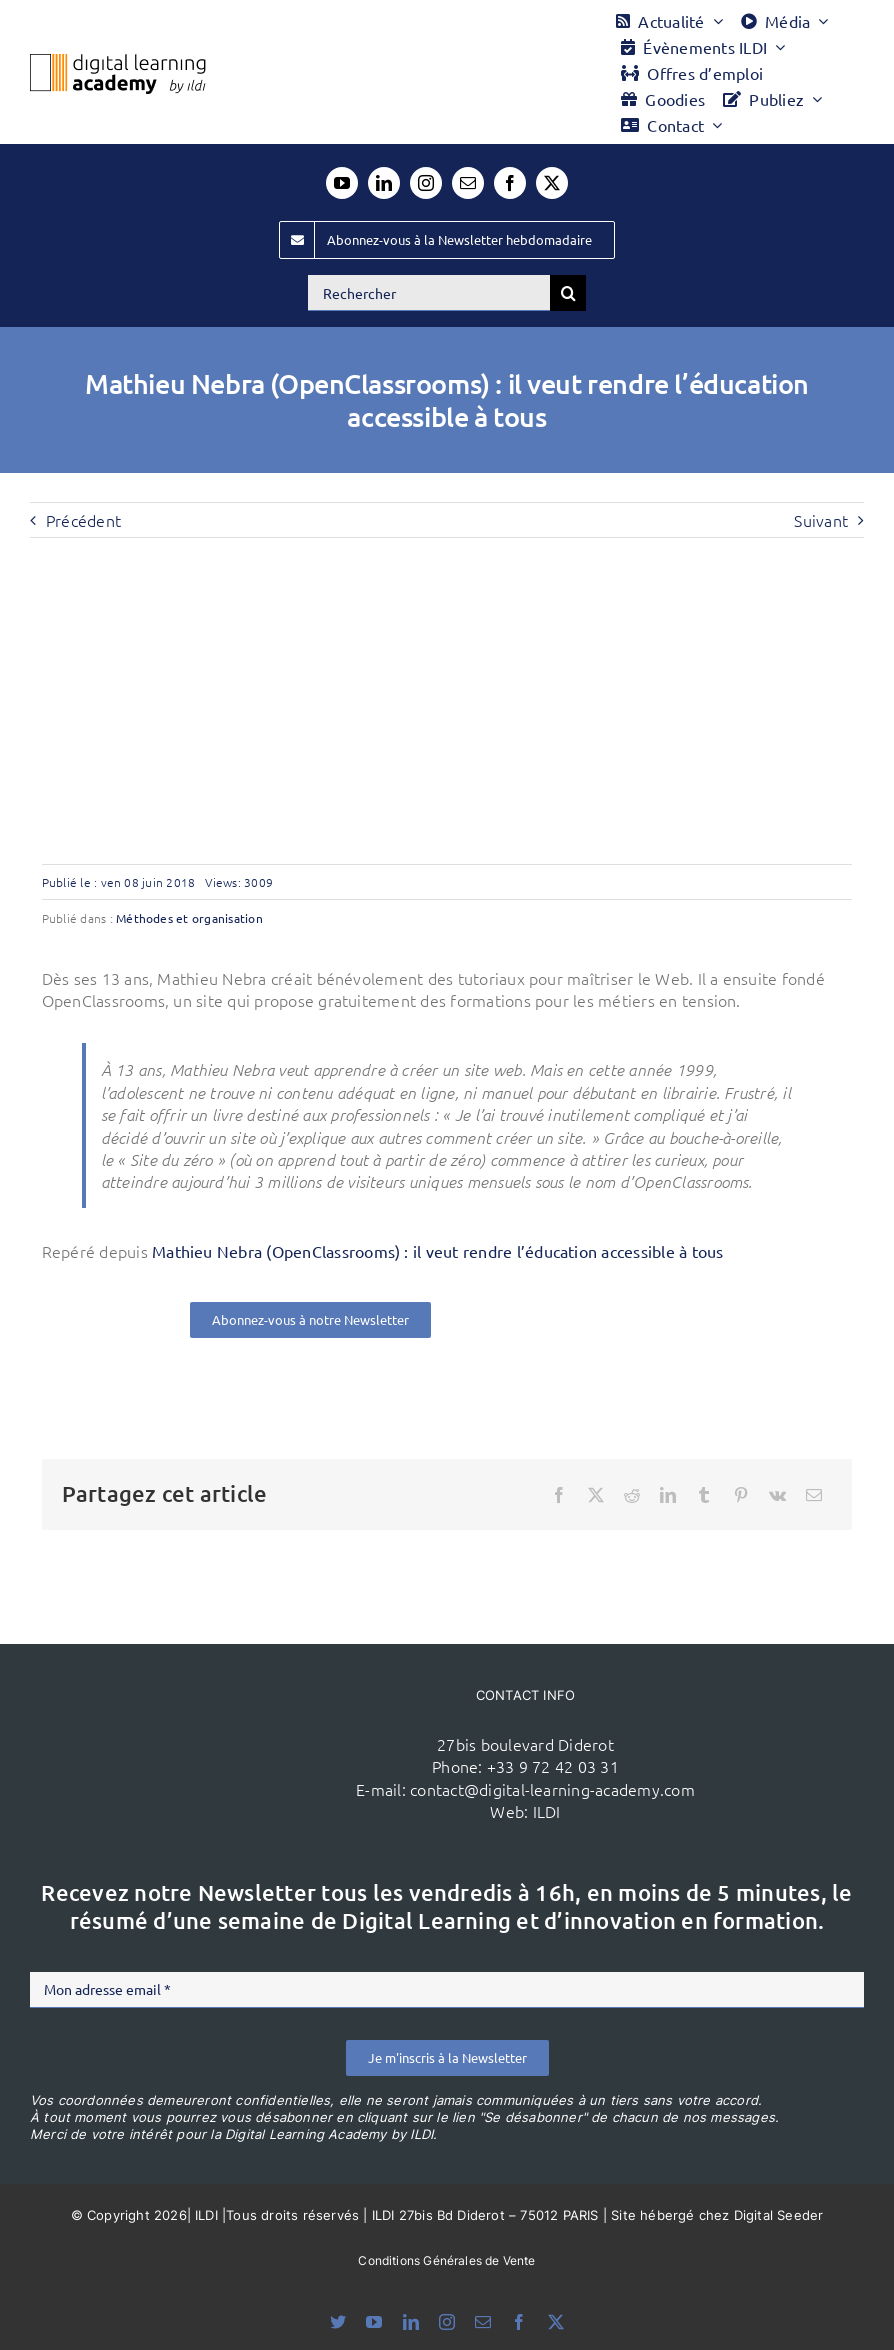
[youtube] (342, 183)
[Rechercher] (429, 293)
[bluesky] (338, 2322)
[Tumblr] (704, 1495)
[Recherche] (568, 293)
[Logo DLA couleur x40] (118, 62)
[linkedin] (384, 183)
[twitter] (552, 183)
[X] (596, 1495)
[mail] (468, 183)
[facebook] (510, 183)
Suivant (821, 520)
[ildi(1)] (230, 1709)
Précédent (83, 520)
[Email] (814, 1495)
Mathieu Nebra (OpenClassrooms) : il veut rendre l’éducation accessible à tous (437, 1251)
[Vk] (777, 1495)
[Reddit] (632, 1495)
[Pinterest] (741, 1495)
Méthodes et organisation (189, 918)
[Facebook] (559, 1495)
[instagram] (426, 183)
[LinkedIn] (668, 1495)
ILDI (547, 1811)
